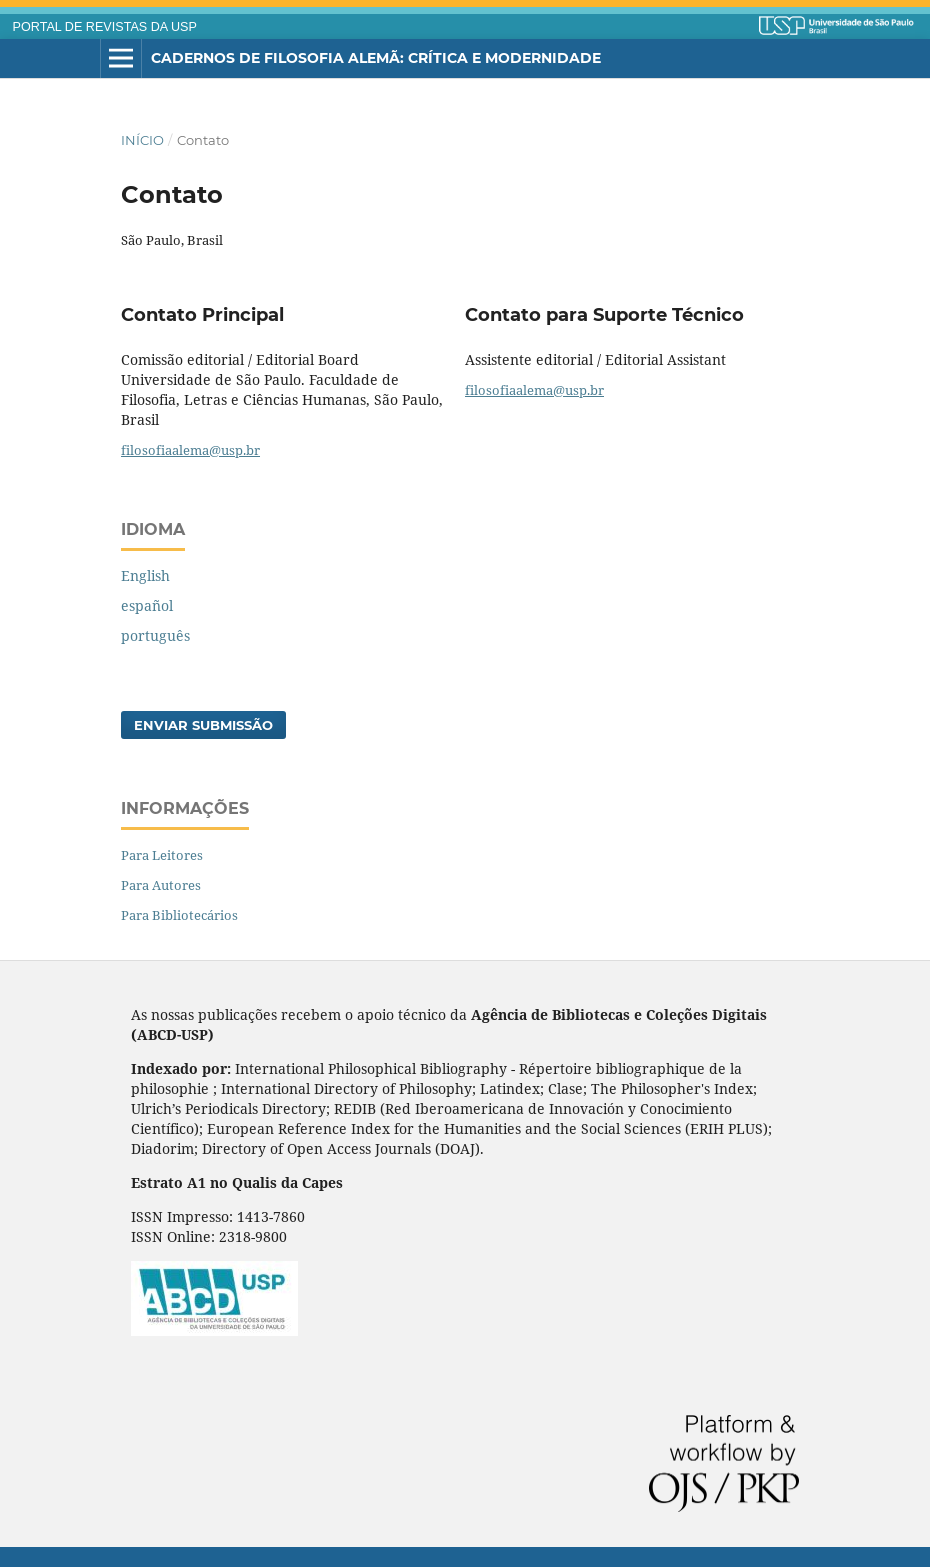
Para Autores (161, 885)
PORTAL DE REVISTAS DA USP (105, 27)
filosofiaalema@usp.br (190, 450)
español (147, 605)
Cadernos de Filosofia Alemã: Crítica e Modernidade (376, 58)
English (145, 575)
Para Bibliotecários (179, 915)
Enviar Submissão (203, 725)
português (155, 635)
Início (142, 140)
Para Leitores (162, 855)
